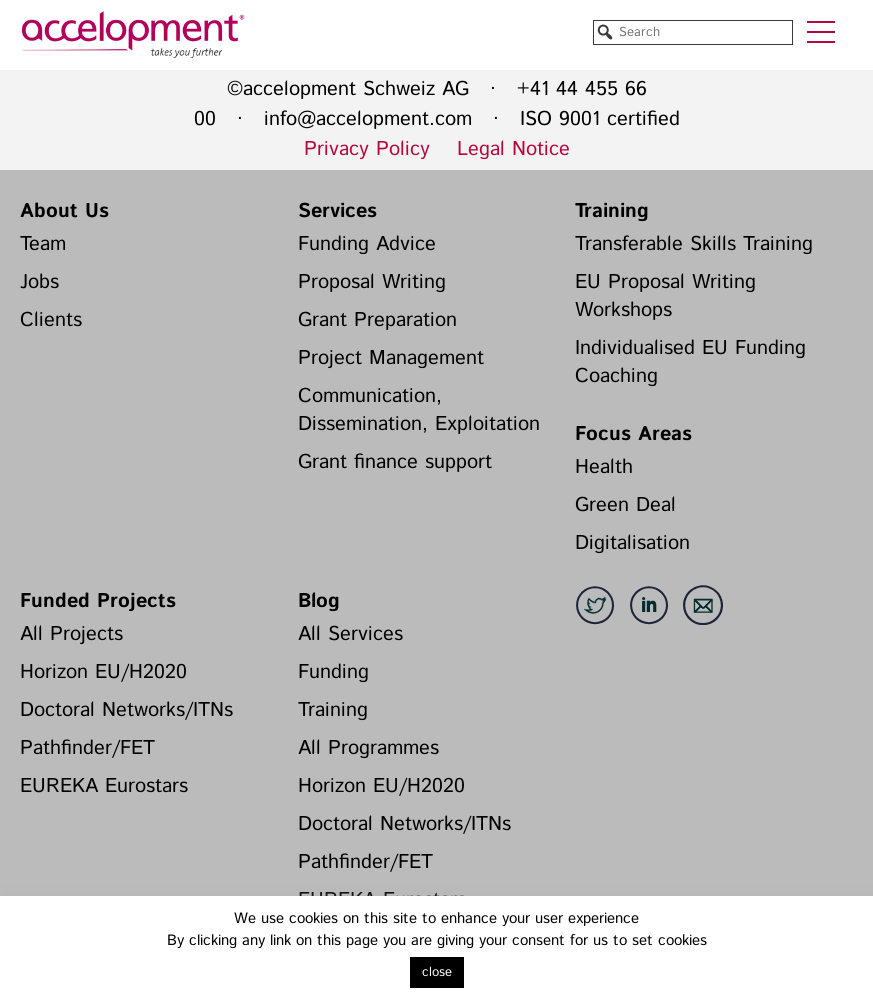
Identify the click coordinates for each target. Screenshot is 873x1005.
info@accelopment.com (368, 119)
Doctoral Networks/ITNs (126, 710)
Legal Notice (513, 149)
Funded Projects (98, 601)
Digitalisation (632, 543)
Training (612, 211)
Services (337, 211)
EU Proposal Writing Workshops (665, 296)
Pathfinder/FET (87, 748)
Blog (319, 601)
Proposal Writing (372, 282)
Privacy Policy (367, 149)
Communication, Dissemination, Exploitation (419, 410)
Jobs (39, 282)
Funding (333, 672)
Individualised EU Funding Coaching (690, 362)
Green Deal (625, 505)
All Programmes (368, 748)
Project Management (391, 358)
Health (604, 467)
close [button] (437, 972)
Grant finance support (395, 462)
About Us (64, 211)
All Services (350, 634)
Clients (51, 320)
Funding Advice (367, 244)
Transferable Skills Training (694, 244)
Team (43, 244)
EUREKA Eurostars (104, 786)
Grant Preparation (377, 320)
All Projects (71, 634)
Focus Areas (633, 434)
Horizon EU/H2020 (103, 672)
